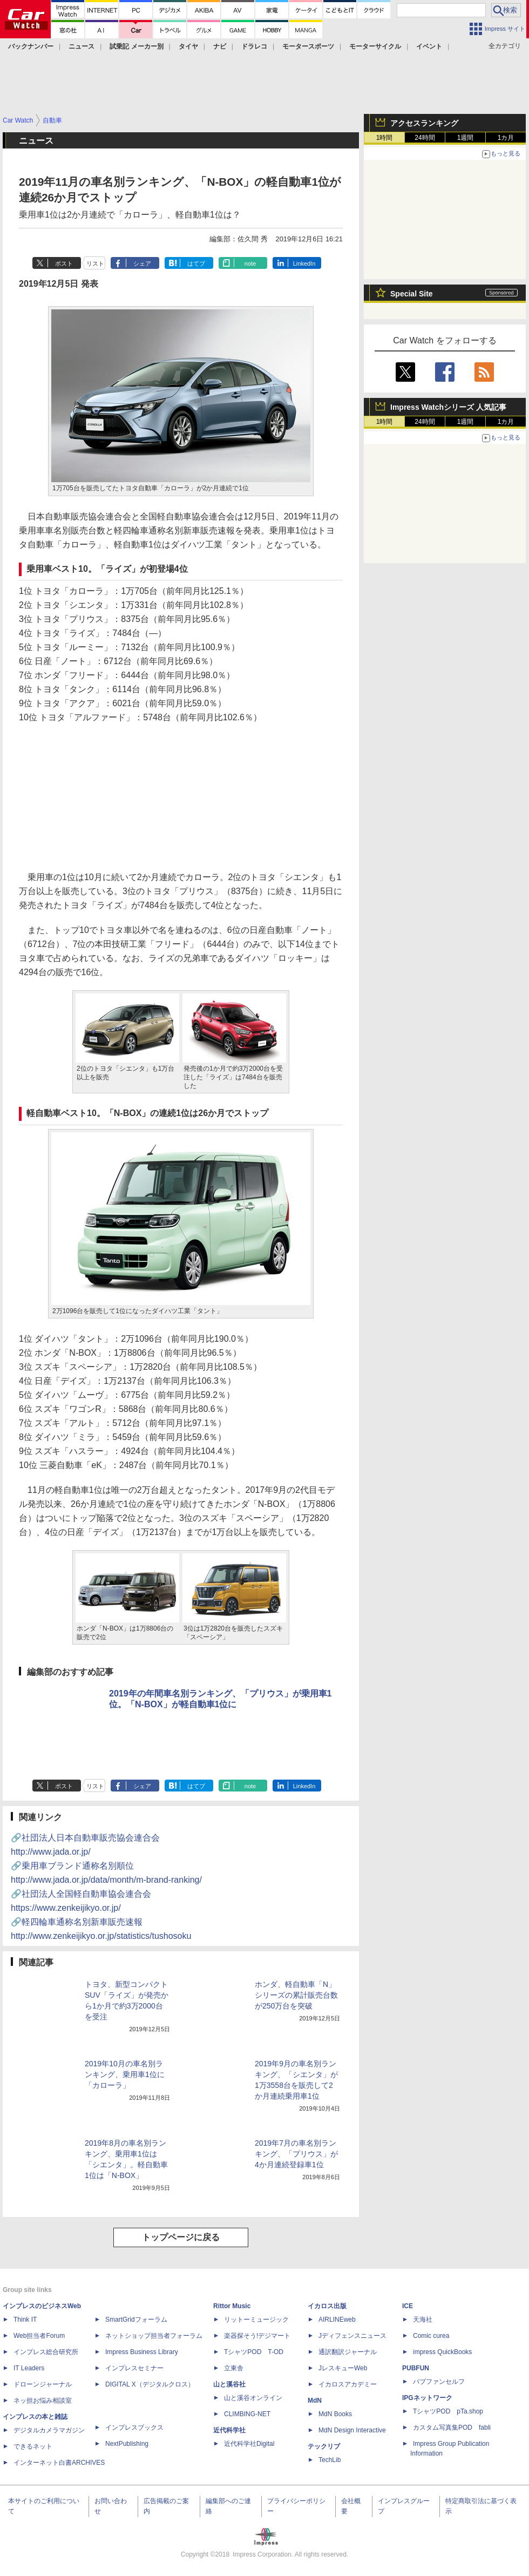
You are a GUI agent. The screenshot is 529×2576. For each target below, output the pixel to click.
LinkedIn (304, 263)
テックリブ (324, 2446)
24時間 (425, 137)
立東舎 (233, 2368)
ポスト (64, 263)
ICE (407, 2306)
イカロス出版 (327, 2306)
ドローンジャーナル (42, 2384)
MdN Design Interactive (352, 2430)
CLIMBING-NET (247, 2414)
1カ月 (506, 137)
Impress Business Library (141, 2352)
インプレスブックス (134, 2427)
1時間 (384, 137)
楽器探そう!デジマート (257, 2336)
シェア (142, 263)
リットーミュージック (256, 2319)
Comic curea (431, 2336)
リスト (95, 263)
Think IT (25, 2319)
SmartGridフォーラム (136, 2319)
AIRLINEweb (337, 2319)
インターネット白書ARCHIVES (59, 2462)
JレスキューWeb (342, 2368)
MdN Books (335, 2414)
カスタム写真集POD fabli (452, 2427)
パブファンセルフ (439, 2381)
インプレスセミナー (134, 2368)
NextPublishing (126, 2443)
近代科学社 (229, 2430)
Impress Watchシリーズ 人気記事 (448, 407)
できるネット (32, 2446)
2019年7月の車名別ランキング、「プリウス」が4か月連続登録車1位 (296, 2154)
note (250, 263)
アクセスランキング (424, 123)
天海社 (422, 2319)
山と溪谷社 (229, 2384)
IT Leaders (28, 2368)
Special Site (411, 293)
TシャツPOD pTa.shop (448, 2411)
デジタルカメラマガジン (49, 2430)
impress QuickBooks (442, 2352)
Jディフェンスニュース (352, 2336)
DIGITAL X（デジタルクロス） (149, 2384)
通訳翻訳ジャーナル (347, 2352)
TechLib (329, 2460)
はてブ (196, 263)
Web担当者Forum (39, 2336)
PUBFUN (415, 2368)
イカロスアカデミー (347, 2384)
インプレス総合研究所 (45, 2352)
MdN (315, 2400)
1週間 (465, 137)
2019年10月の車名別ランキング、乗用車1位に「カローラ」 (125, 2074)
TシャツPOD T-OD (253, 2352)
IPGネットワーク (427, 2398)
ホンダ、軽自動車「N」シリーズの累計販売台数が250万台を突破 (296, 1995)
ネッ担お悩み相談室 (42, 2400)
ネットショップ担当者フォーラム (153, 2336)
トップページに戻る (181, 2237)
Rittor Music (231, 2306)
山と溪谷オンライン (253, 2398)
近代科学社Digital (249, 2443)
